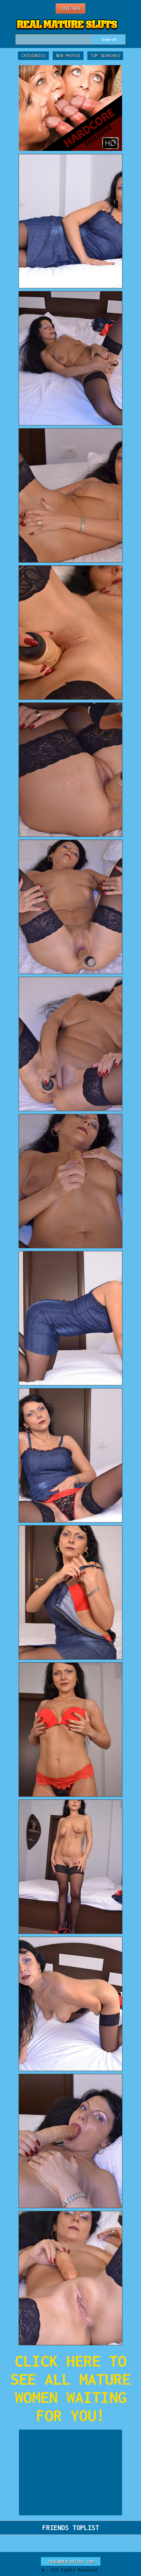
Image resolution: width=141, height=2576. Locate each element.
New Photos (68, 55)
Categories (33, 55)
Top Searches (105, 55)
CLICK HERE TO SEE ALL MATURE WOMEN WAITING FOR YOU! (70, 2388)
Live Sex (70, 8)
